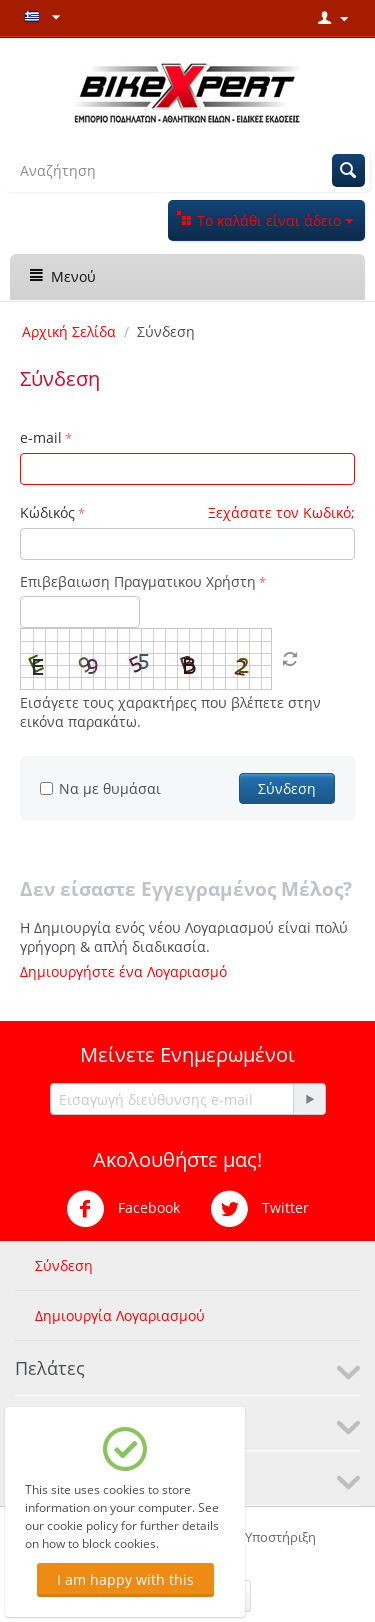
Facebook (123, 1209)
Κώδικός (47, 512)
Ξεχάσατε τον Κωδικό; (281, 512)
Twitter (259, 1209)
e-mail (41, 437)
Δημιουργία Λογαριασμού (120, 1315)
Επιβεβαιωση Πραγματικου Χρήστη (138, 581)
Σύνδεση (287, 788)
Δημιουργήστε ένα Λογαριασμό (123, 971)
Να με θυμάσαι (100, 788)
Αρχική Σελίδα (69, 331)
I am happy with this (125, 1579)
